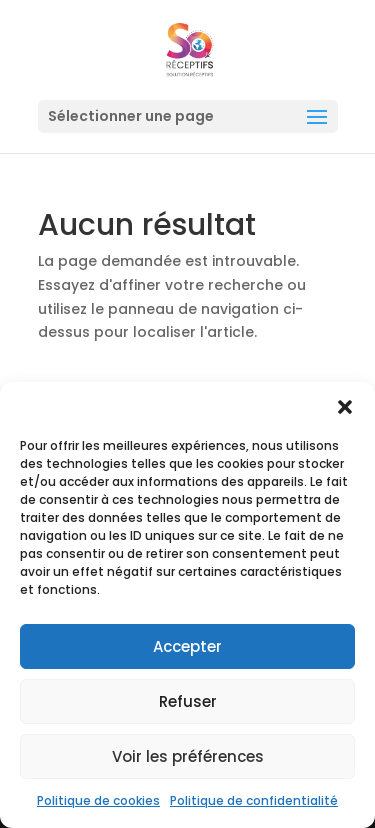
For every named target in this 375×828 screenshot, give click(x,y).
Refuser (188, 701)
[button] (345, 407)
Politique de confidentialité (254, 800)
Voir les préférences (188, 756)
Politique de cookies (98, 800)
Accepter (187, 646)
